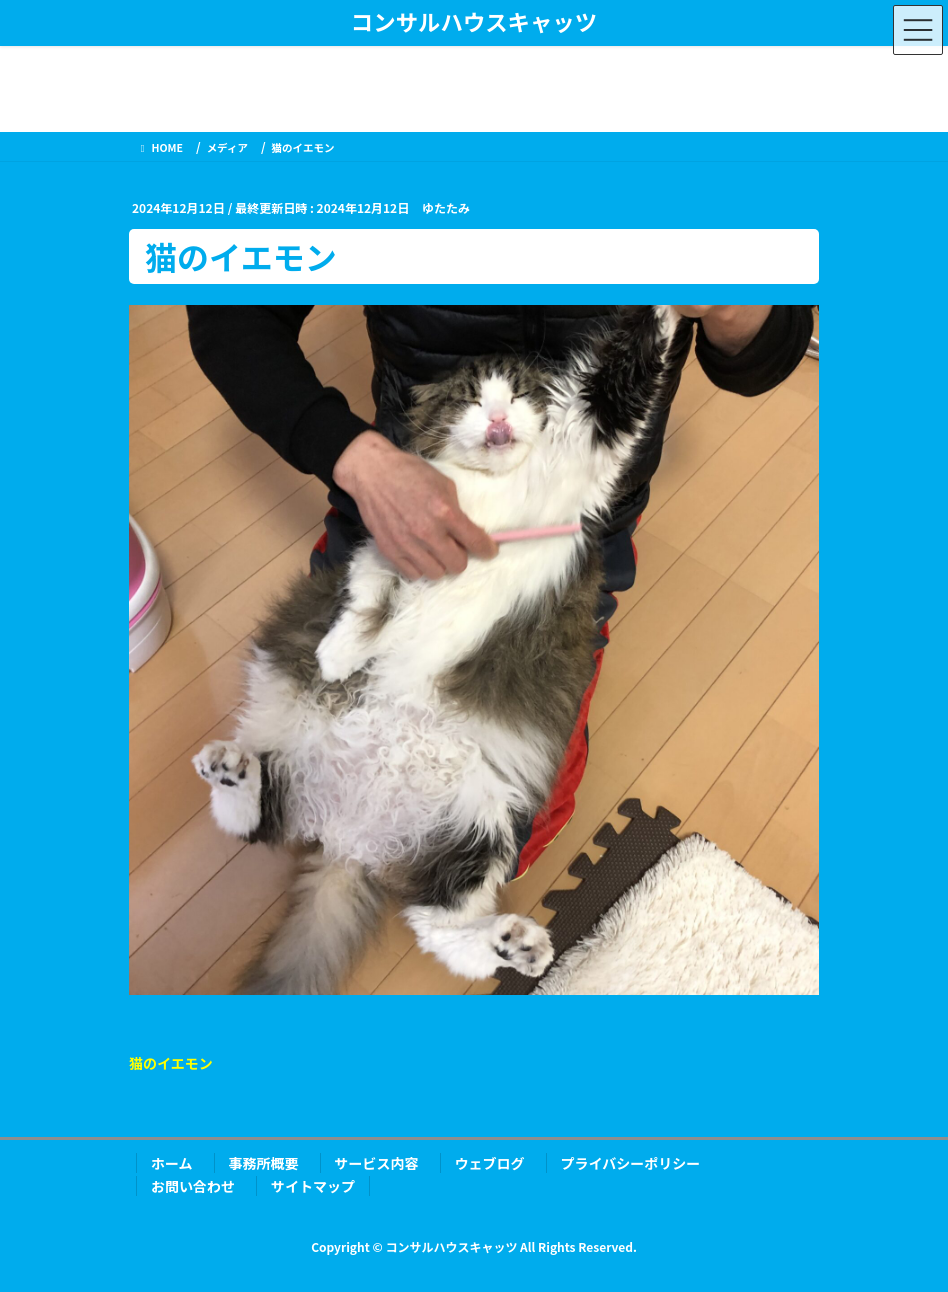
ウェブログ (490, 1163)
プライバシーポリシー (631, 1163)
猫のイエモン (171, 1063)
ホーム (172, 1163)
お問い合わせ (193, 1186)
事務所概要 (264, 1163)
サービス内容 (377, 1163)
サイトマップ (313, 1186)
